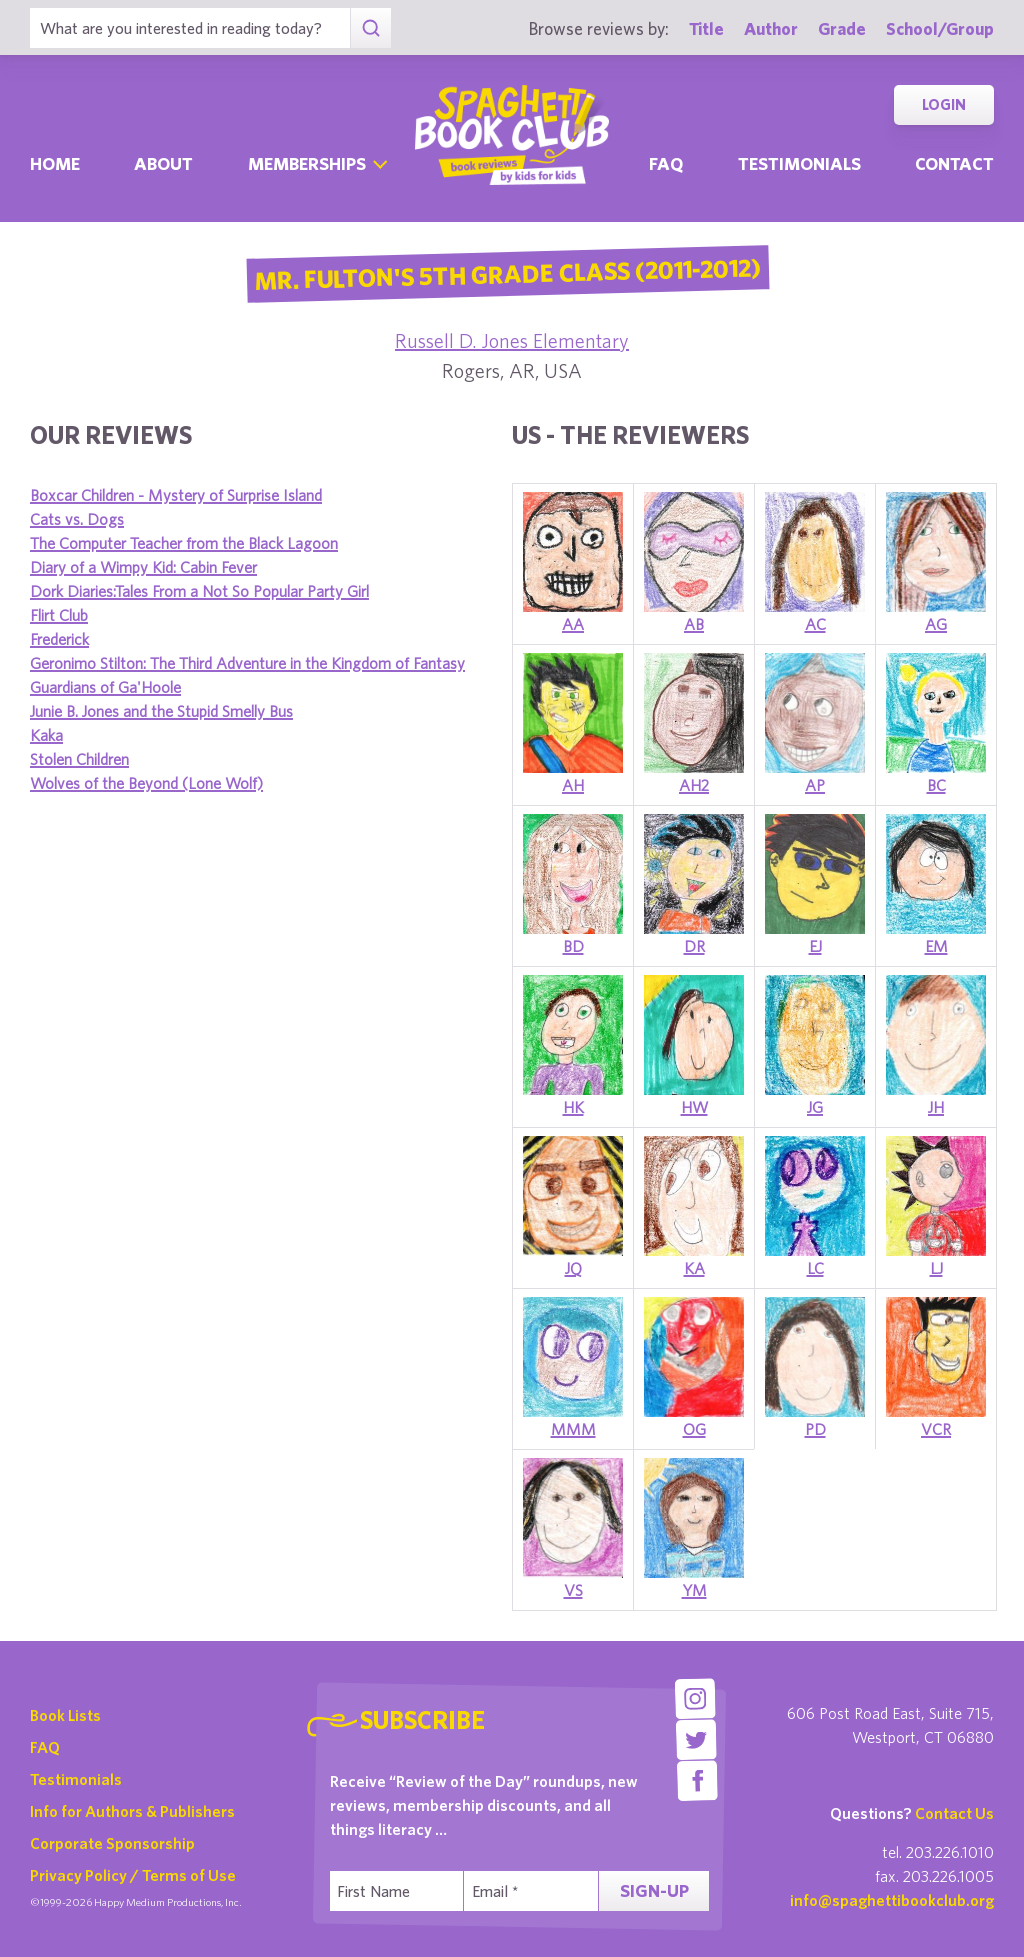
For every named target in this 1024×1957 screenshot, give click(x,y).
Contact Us (954, 1813)
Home (55, 163)
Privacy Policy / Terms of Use (133, 1875)
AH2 (694, 785)
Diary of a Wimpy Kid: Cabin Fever (143, 567)
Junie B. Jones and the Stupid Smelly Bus (161, 711)
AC (815, 624)
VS (573, 1590)
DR (694, 946)
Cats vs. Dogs (77, 519)
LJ (936, 1268)
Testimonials (799, 163)
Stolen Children (79, 759)
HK (573, 1107)
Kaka (46, 735)
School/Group (940, 28)
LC (815, 1268)
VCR (936, 1429)
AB (694, 624)
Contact (954, 163)
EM (936, 946)
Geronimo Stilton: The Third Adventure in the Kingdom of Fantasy (247, 663)
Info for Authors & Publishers (132, 1811)
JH (936, 1107)
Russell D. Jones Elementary (512, 340)
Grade (842, 28)
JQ (573, 1268)
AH (573, 785)
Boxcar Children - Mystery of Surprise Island (176, 495)
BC (936, 785)
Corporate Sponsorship (112, 1843)
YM (694, 1590)
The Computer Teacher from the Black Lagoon (184, 543)
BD (573, 946)
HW (694, 1107)
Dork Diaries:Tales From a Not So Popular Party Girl (199, 591)
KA (694, 1268)
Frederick (59, 639)
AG (936, 624)
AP (815, 785)
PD (815, 1429)
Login (944, 104)
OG (694, 1429)
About (163, 163)
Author (771, 28)
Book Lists (65, 1715)
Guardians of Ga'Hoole (105, 687)
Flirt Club (59, 615)
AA (573, 624)
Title (706, 28)
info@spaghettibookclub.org (892, 1900)
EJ (815, 946)
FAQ (45, 1747)
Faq (666, 163)
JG (815, 1107)
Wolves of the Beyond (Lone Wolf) (146, 783)
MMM (573, 1429)
